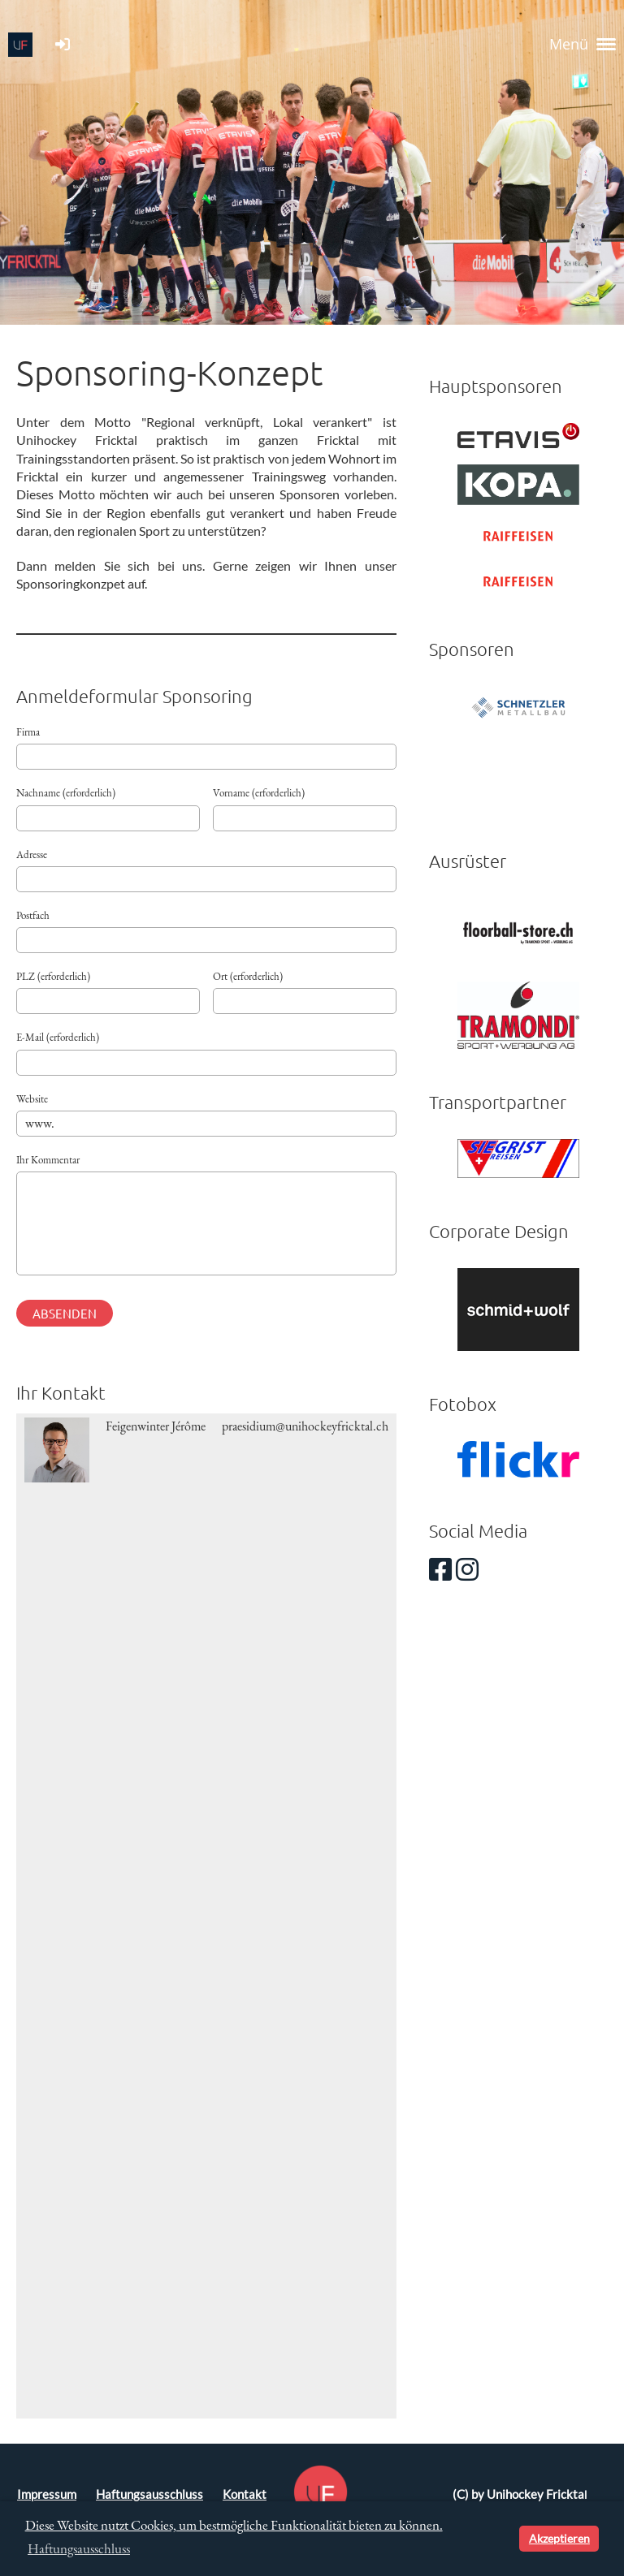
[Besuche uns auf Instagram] (467, 1569)
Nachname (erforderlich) (65, 793)
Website (32, 1099)
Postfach (33, 915)
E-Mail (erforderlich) (57, 1037)
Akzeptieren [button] (559, 2538)
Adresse (31, 854)
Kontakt (244, 2494)
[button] (504, 2539)
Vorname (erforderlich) (259, 793)
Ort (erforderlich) (248, 976)
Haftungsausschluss (149, 2494)
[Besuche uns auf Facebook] (440, 1569)
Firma (28, 732)
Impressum (46, 2494)
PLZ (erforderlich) (53, 976)
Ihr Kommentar (48, 1160)
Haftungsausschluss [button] (79, 2548)
